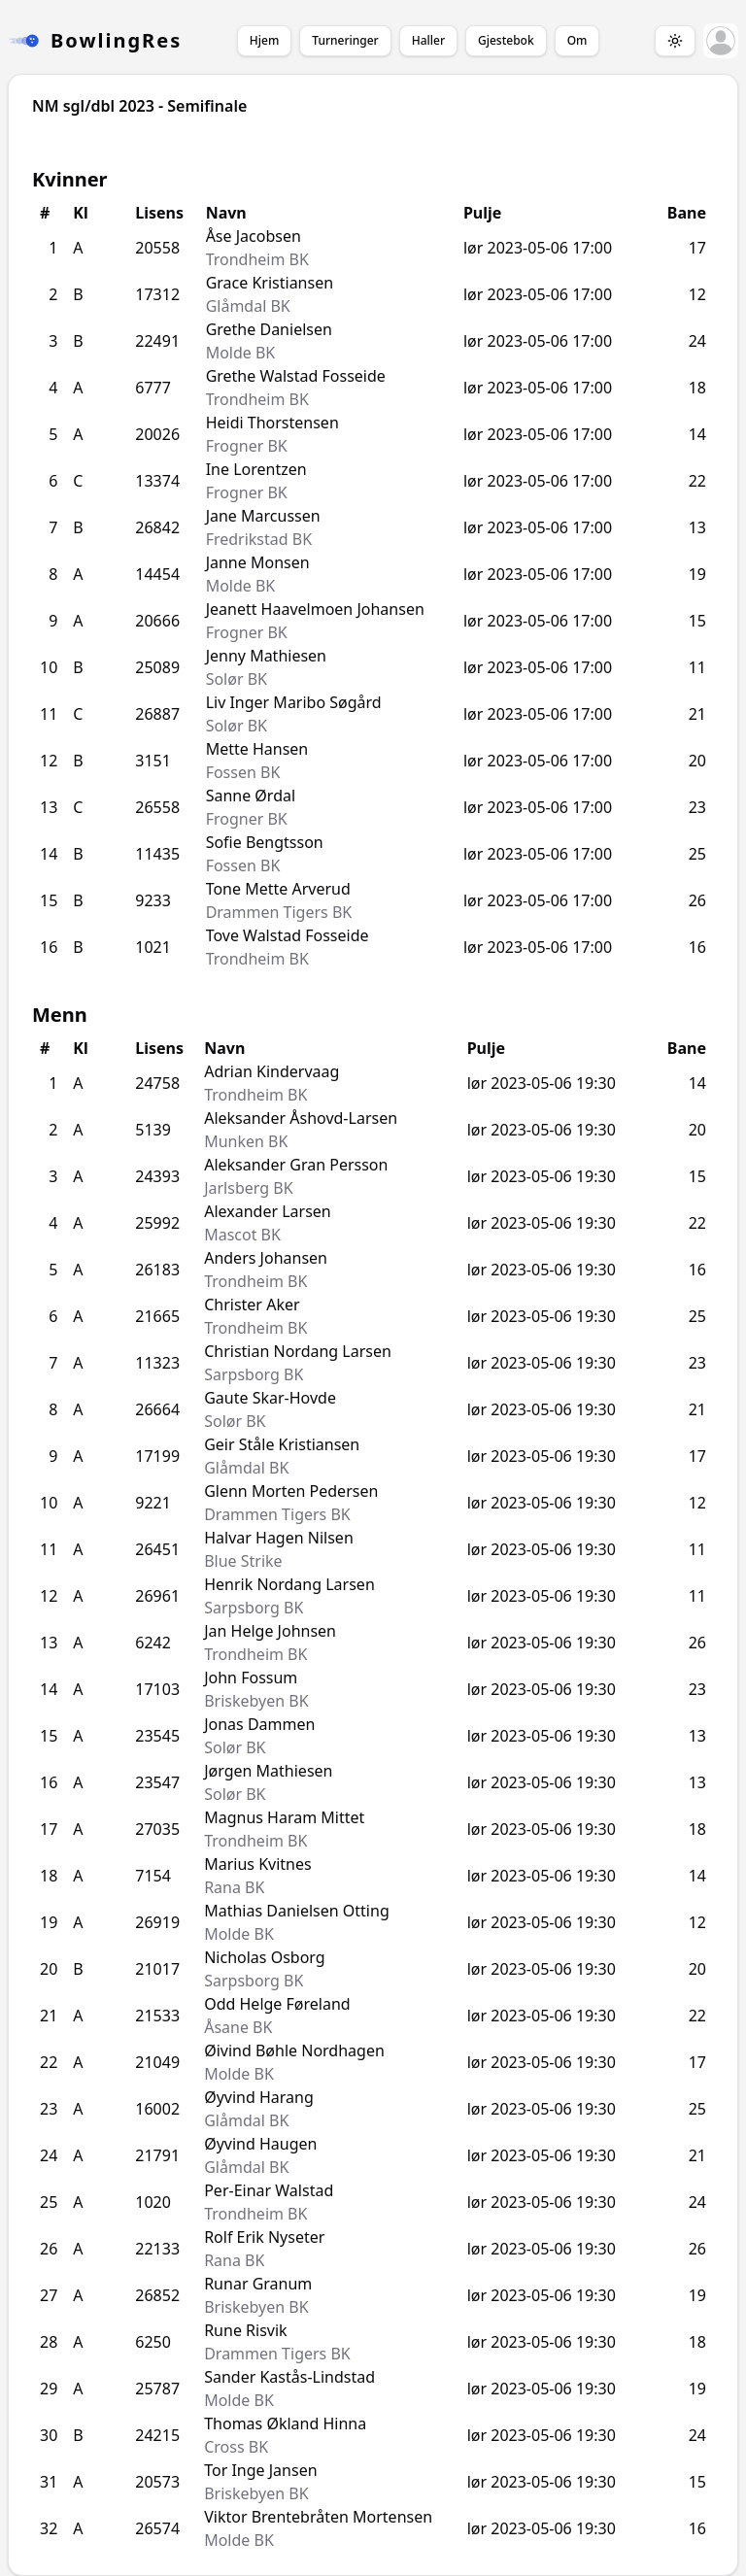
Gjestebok (506, 40)
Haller (428, 40)
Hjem (264, 40)
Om (577, 40)
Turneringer (345, 40)
